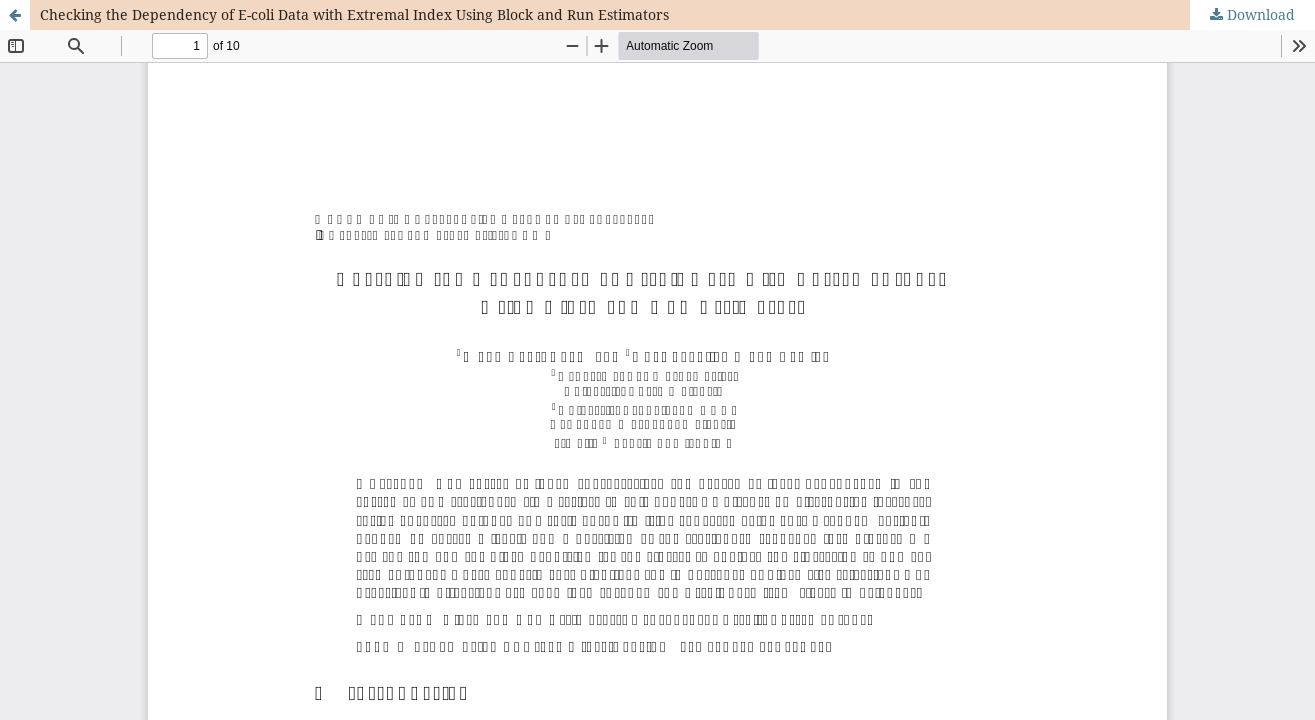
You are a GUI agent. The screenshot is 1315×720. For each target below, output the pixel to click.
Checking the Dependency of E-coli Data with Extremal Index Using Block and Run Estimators (354, 14)
